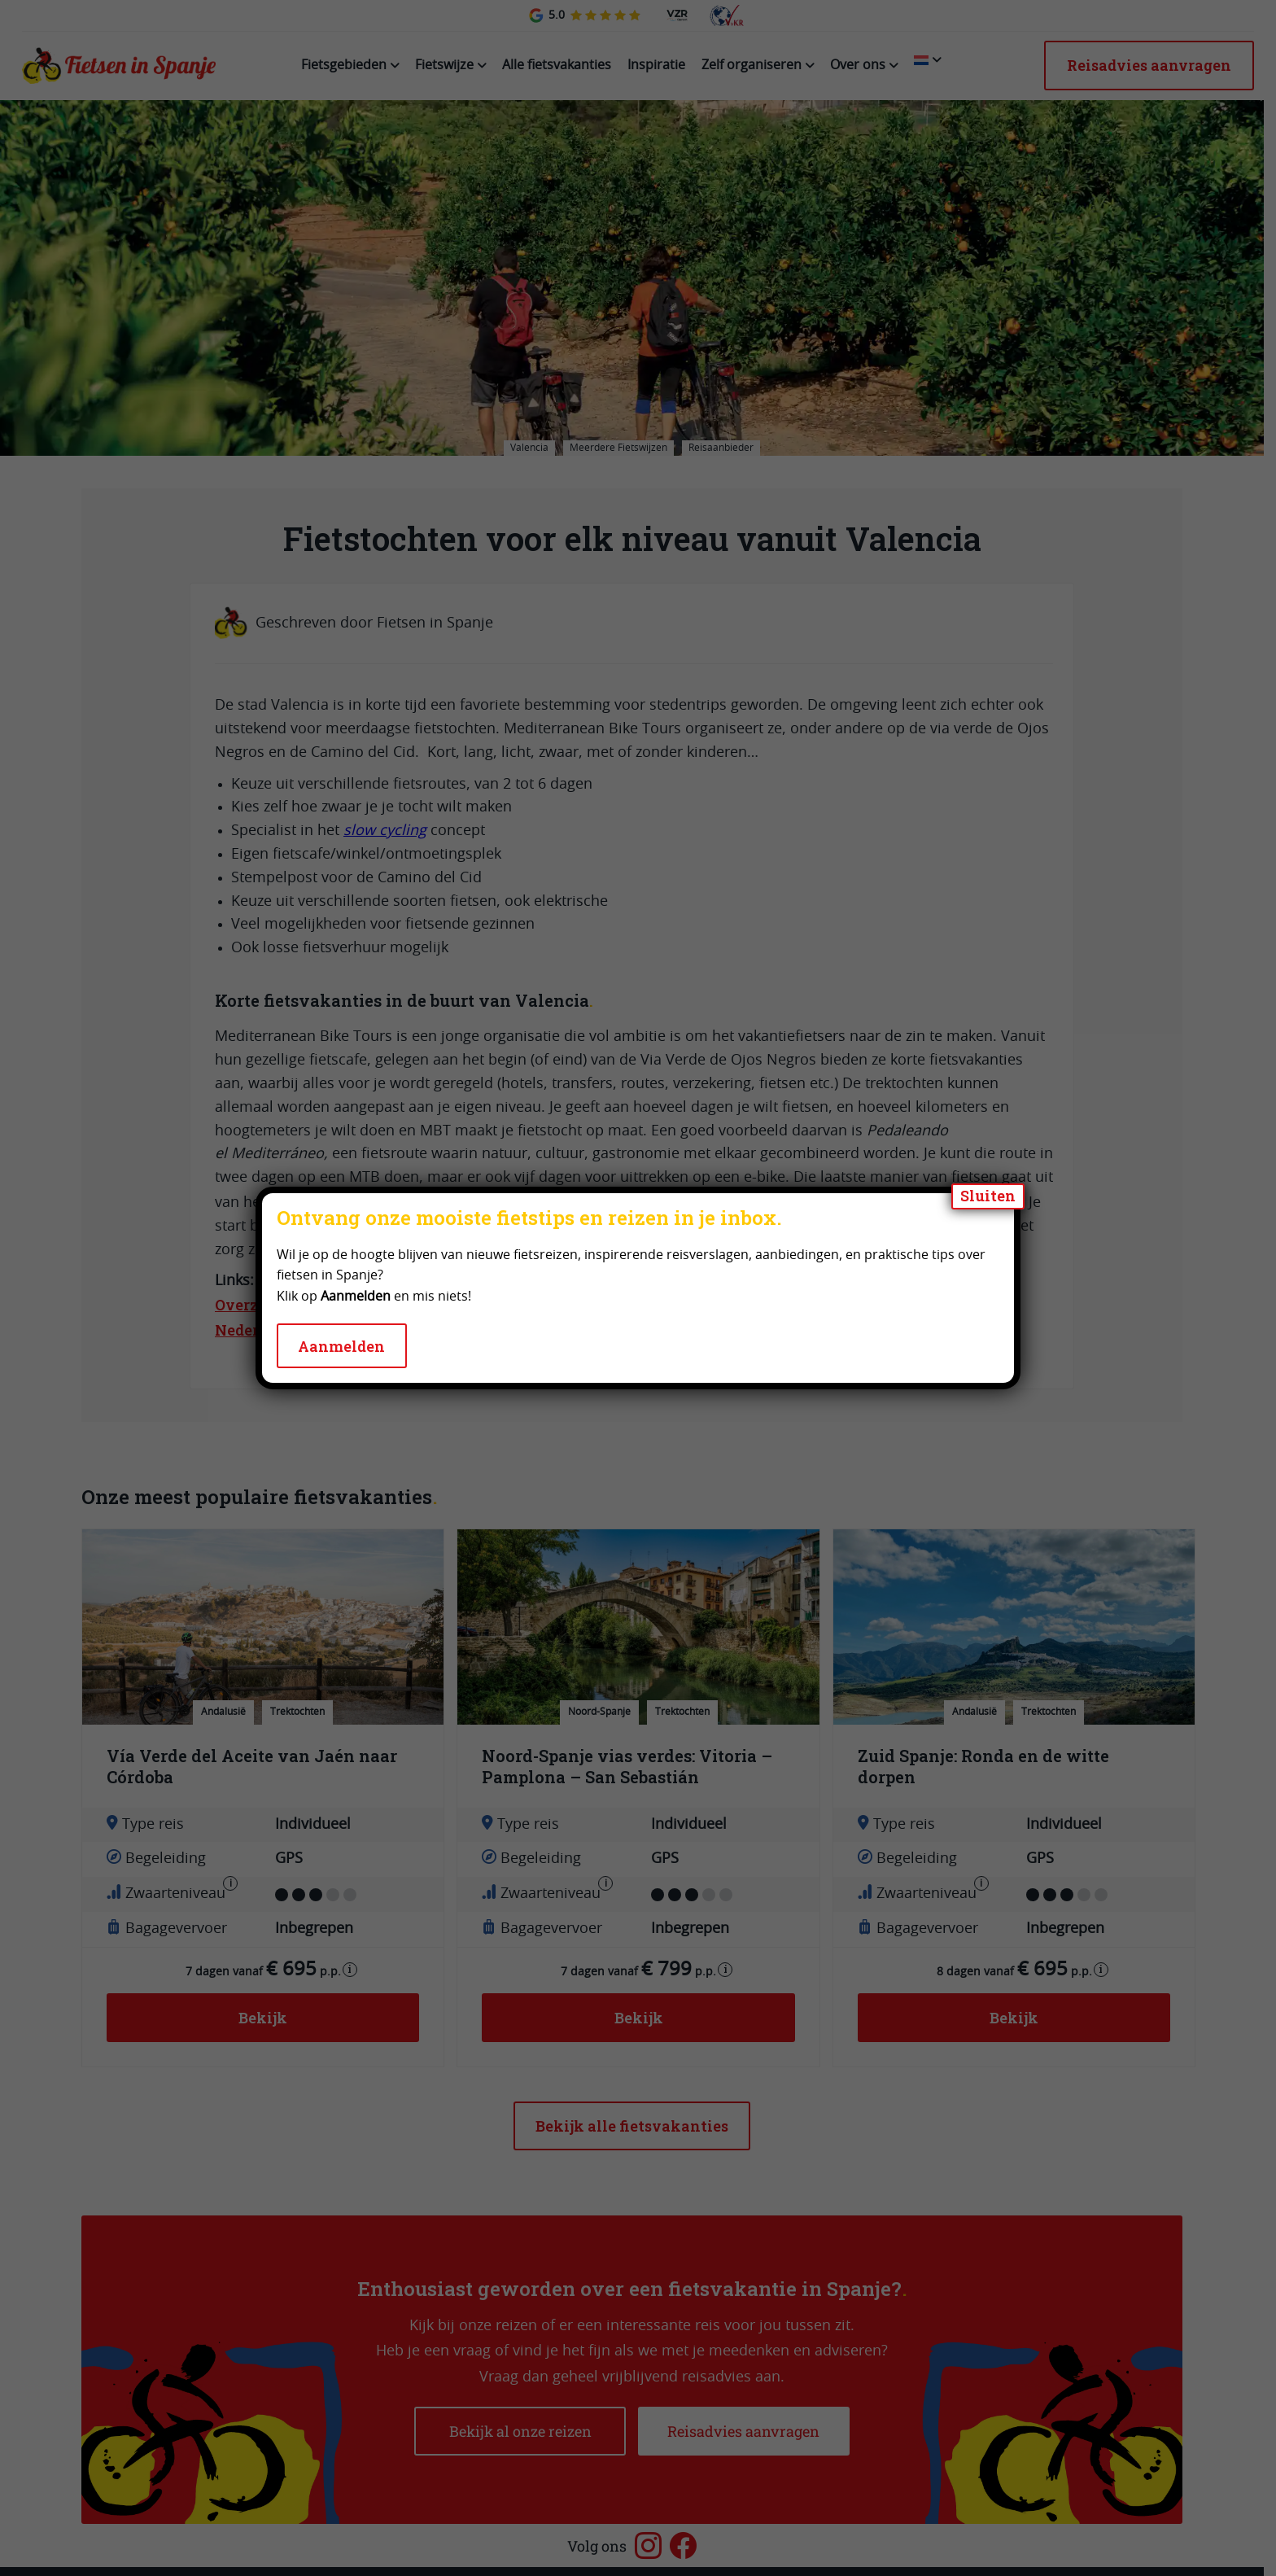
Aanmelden (343, 1346)
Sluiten (988, 1195)
